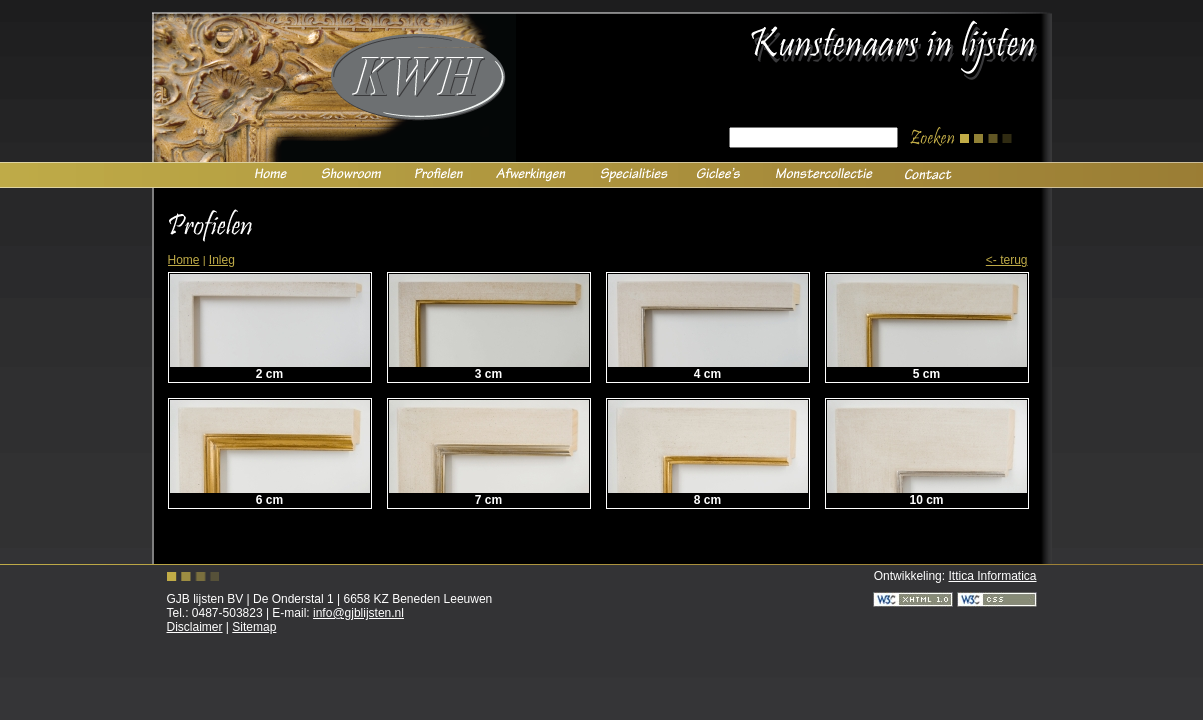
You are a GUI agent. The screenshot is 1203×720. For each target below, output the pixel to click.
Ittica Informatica (992, 576)
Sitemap (254, 627)
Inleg (222, 260)
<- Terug (1007, 260)
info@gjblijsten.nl (358, 613)
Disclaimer (195, 627)
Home (184, 260)
